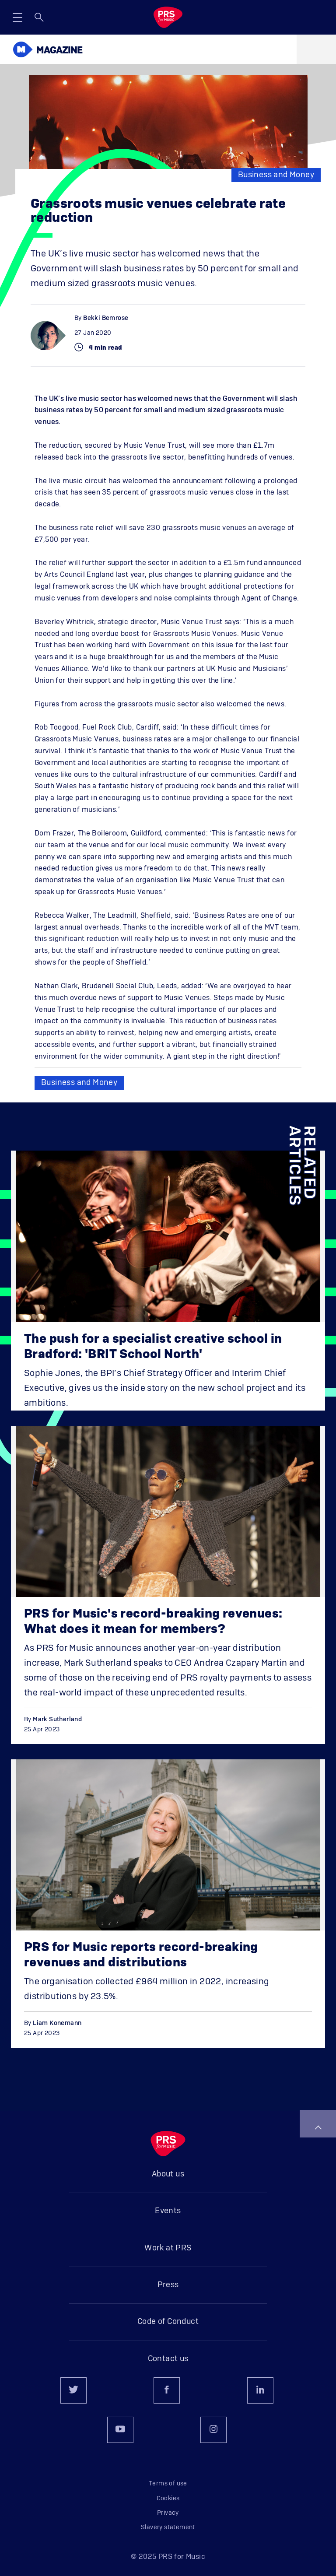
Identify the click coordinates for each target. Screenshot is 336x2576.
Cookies (168, 2498)
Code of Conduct (168, 2322)
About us (168, 2174)
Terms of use (168, 2484)
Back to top (318, 2127)
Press (168, 2285)
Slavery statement (168, 2527)
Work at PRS (167, 2248)
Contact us (168, 2359)
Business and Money (276, 175)
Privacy (168, 2513)
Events (168, 2211)
